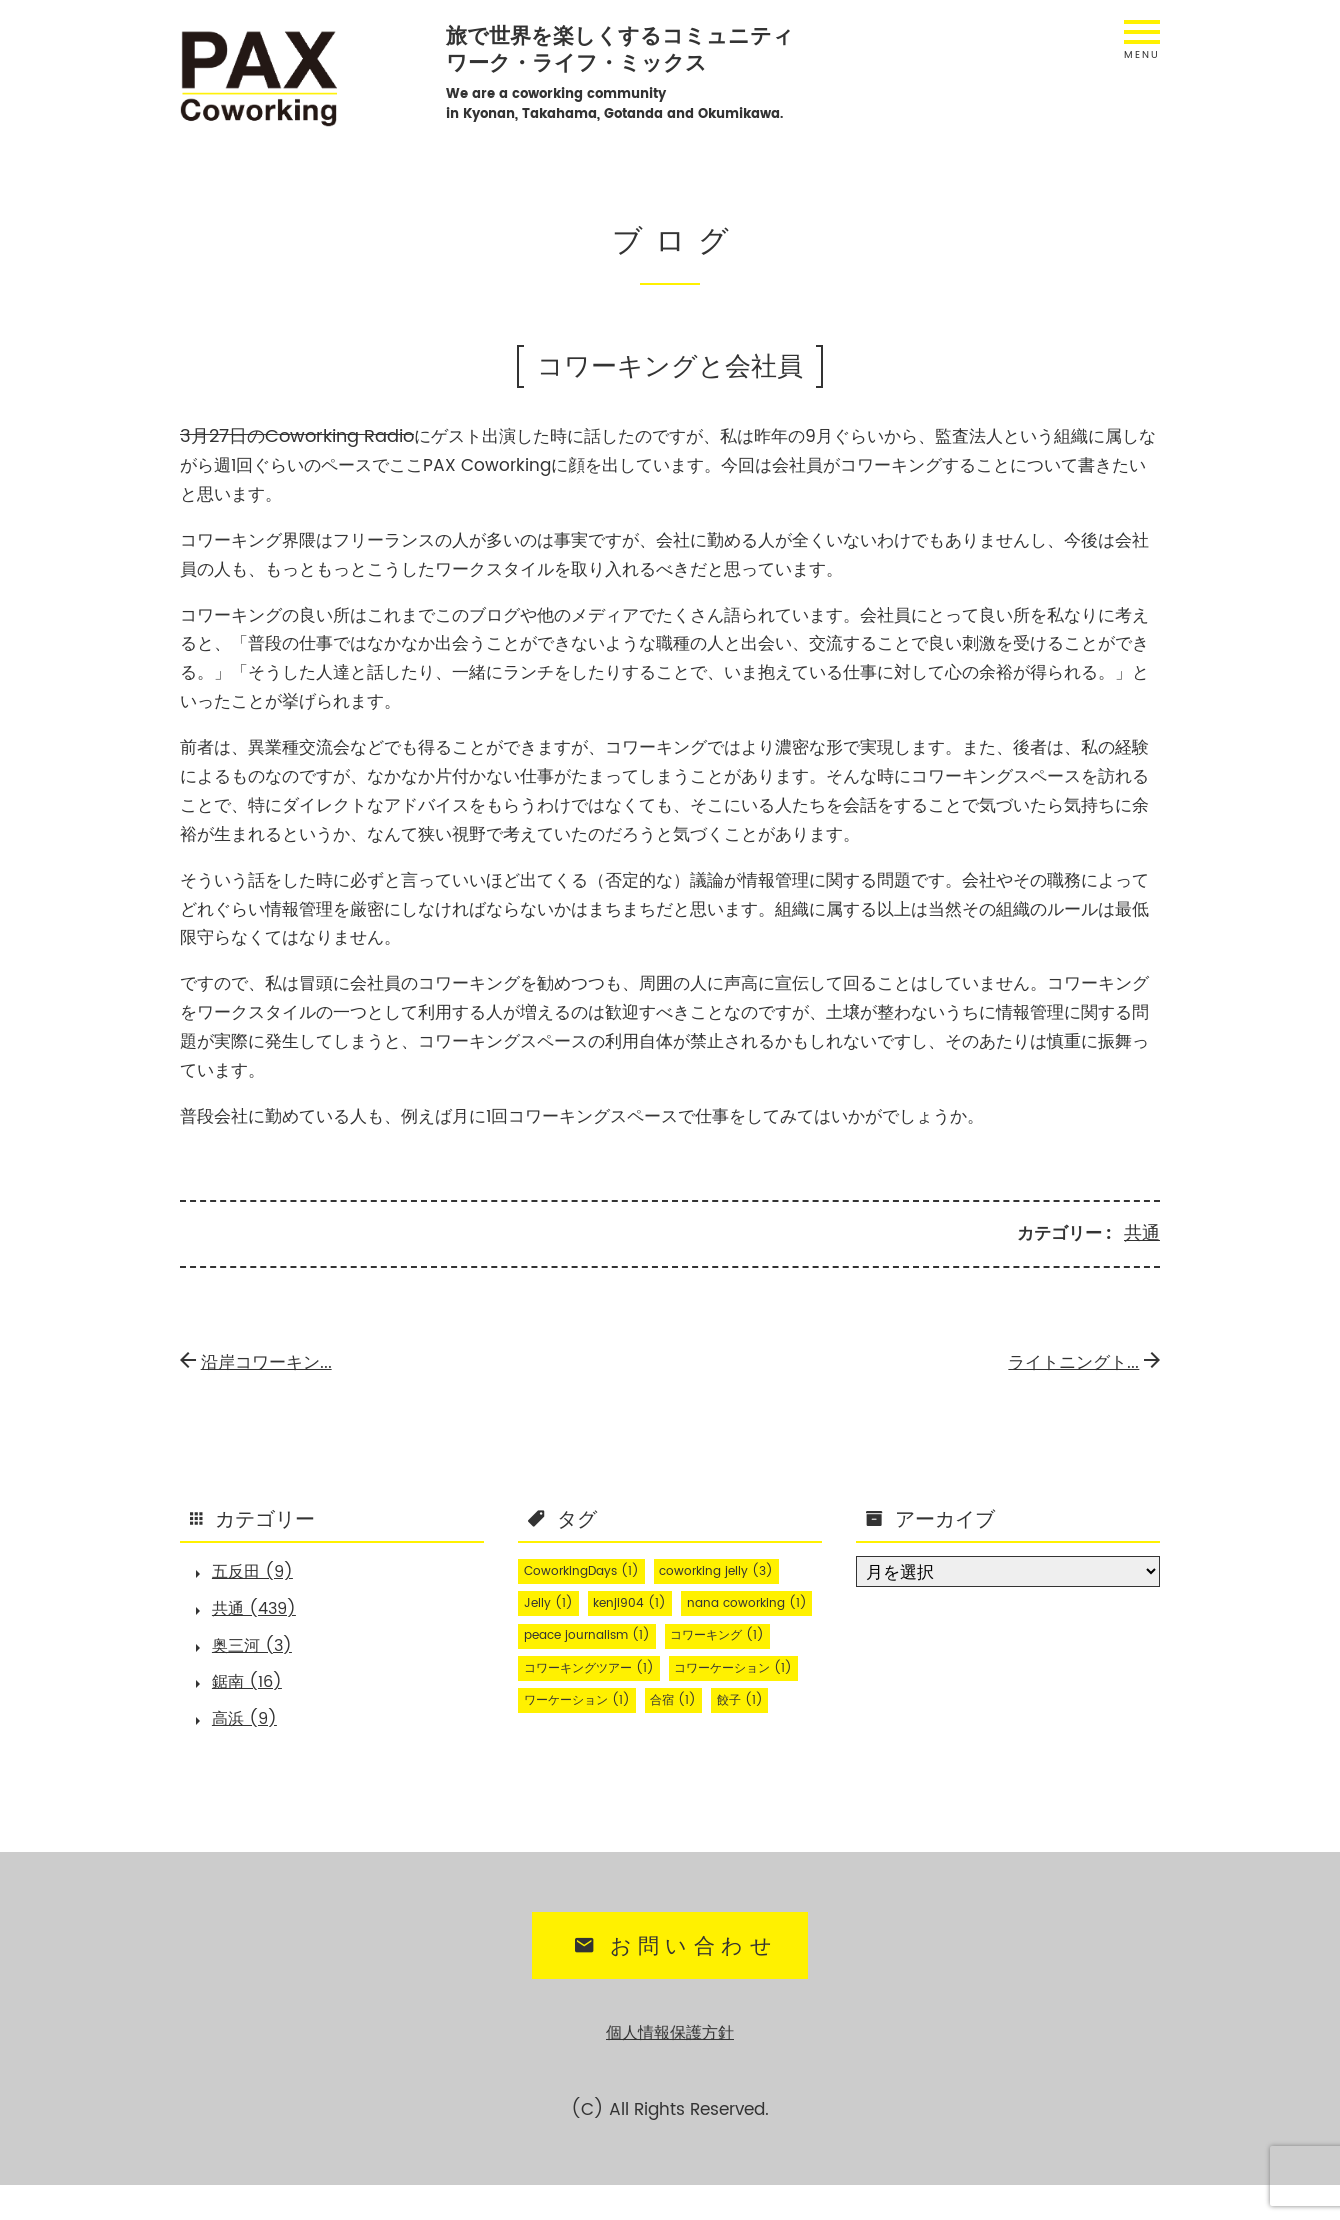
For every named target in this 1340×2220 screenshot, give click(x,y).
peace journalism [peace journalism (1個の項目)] (596, 1664)
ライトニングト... (1080, 1359)
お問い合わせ (672, 1984)
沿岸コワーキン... (260, 1359)
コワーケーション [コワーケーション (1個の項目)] (592, 1728)
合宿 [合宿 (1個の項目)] (550, 1760)
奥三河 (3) (258, 1652)
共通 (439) (260, 1612)
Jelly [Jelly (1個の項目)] (552, 1600)
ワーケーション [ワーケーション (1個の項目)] (743, 1728)
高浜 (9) (250, 1733)
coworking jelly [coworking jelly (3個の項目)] (741, 1568)
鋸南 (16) (252, 1692)
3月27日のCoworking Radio (291, 436)
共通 (1143, 1231)
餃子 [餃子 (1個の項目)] (624, 1760)
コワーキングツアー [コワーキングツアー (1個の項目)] (599, 1696)
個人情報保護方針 (670, 2068)
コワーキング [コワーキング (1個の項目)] (743, 1664)
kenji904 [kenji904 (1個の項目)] (642, 1600)
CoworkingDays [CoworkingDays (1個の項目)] (590, 1568)
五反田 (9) (258, 1572)
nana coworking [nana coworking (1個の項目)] (591, 1632)
